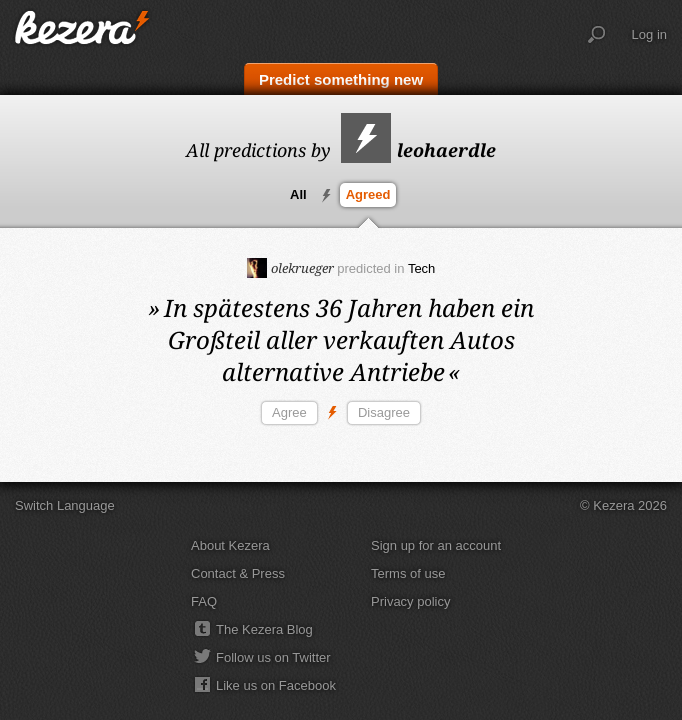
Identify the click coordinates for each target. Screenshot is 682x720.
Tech (421, 268)
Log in (649, 34)
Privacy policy (410, 601)
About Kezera (230, 545)
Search (597, 35)
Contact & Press (238, 573)
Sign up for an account (436, 545)
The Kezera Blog (264, 629)
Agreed (368, 194)
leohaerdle (418, 150)
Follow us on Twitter (273, 657)
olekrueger (290, 268)
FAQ (204, 601)
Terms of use (408, 573)
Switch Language (65, 505)
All (298, 194)
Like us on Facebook (276, 685)
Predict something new (341, 79)
